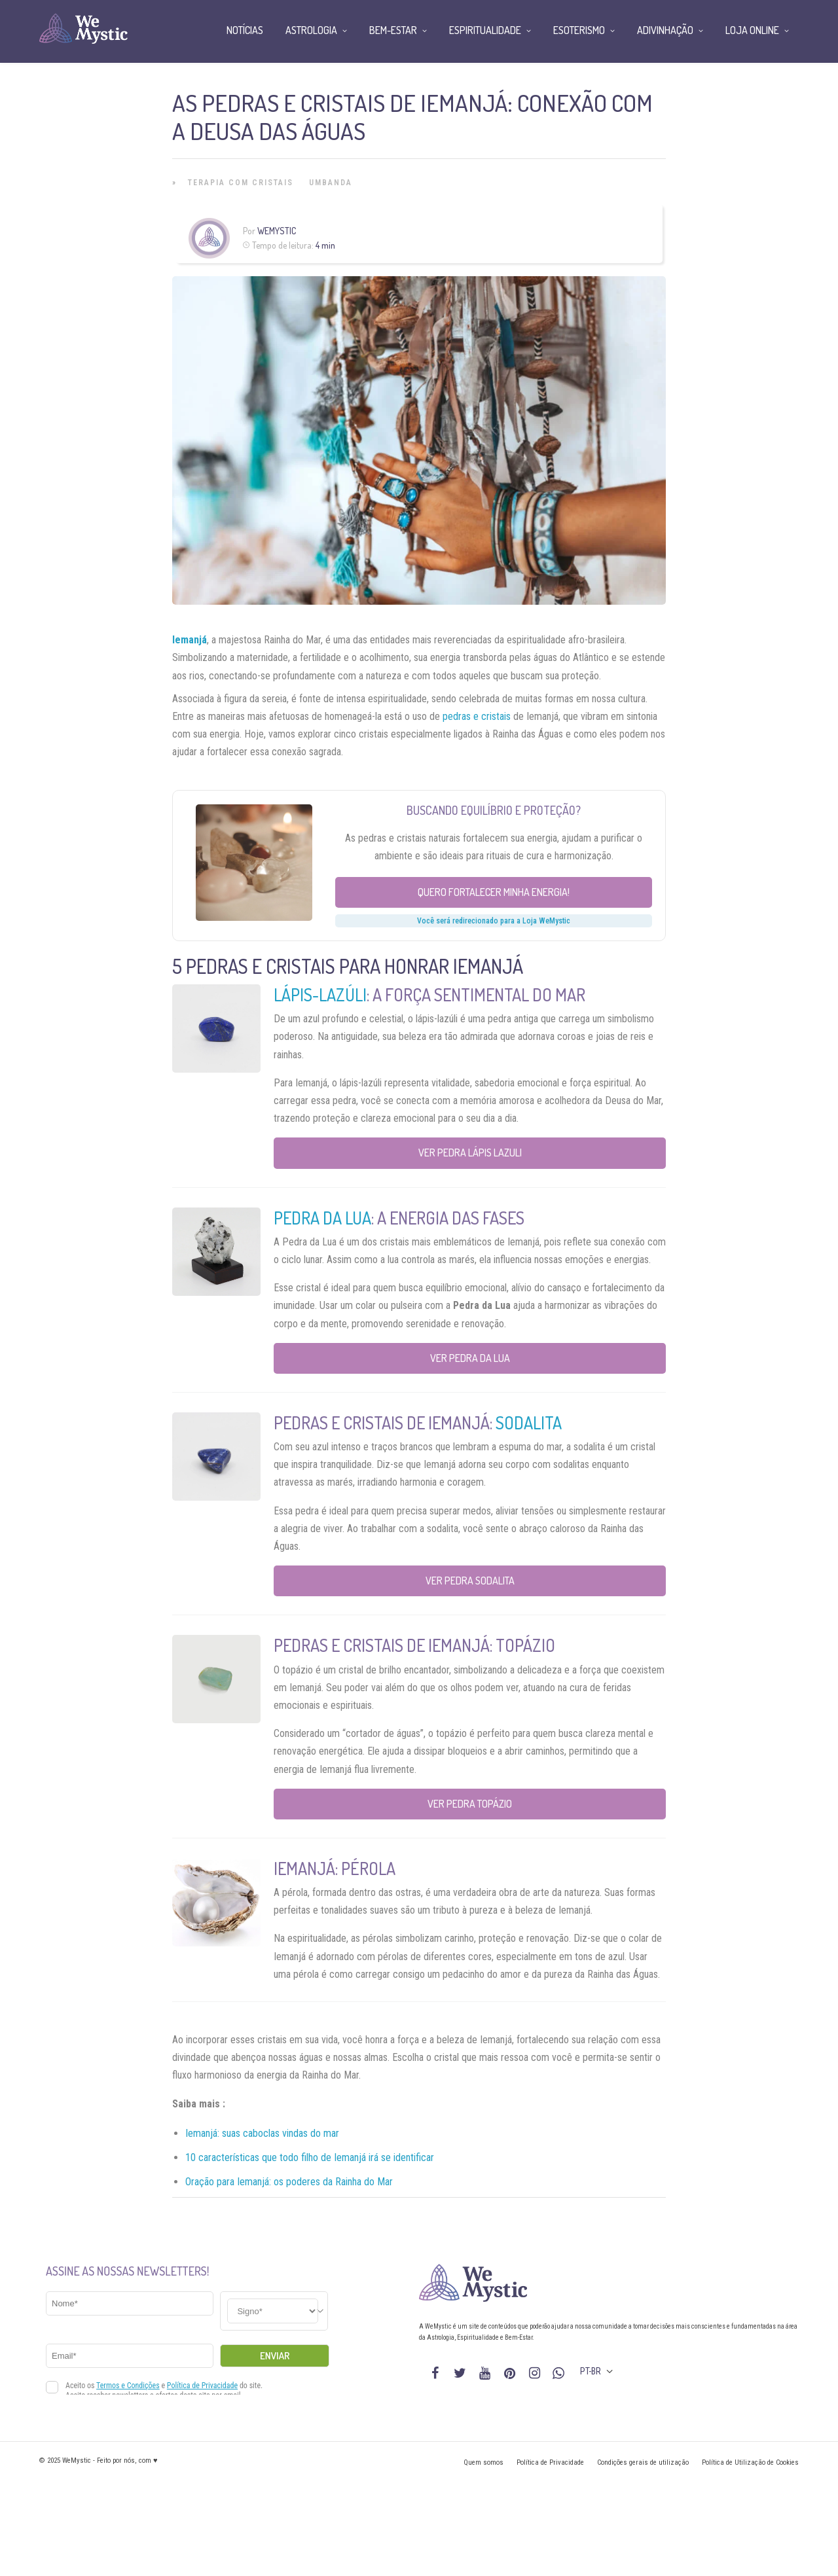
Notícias (245, 30)
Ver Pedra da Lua (470, 1358)
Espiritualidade (485, 30)
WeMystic (276, 230)
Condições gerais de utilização (643, 2462)
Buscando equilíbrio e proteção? (494, 810)
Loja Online (752, 30)
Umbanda (330, 182)
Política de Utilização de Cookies (750, 2462)
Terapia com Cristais (240, 182)
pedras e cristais (477, 716)
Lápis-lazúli (320, 994)
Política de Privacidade (550, 2462)
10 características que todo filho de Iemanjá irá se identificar (309, 2157)
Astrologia (311, 30)
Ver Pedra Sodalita (470, 1580)
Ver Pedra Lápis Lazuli (470, 1152)
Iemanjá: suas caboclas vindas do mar (262, 2133)
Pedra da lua (322, 1217)
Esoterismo (579, 30)
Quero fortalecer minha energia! (494, 892)
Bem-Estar (393, 30)
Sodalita (529, 1422)
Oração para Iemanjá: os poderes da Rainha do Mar (289, 2181)
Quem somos (483, 2462)
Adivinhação (665, 30)
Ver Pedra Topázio (470, 1803)
